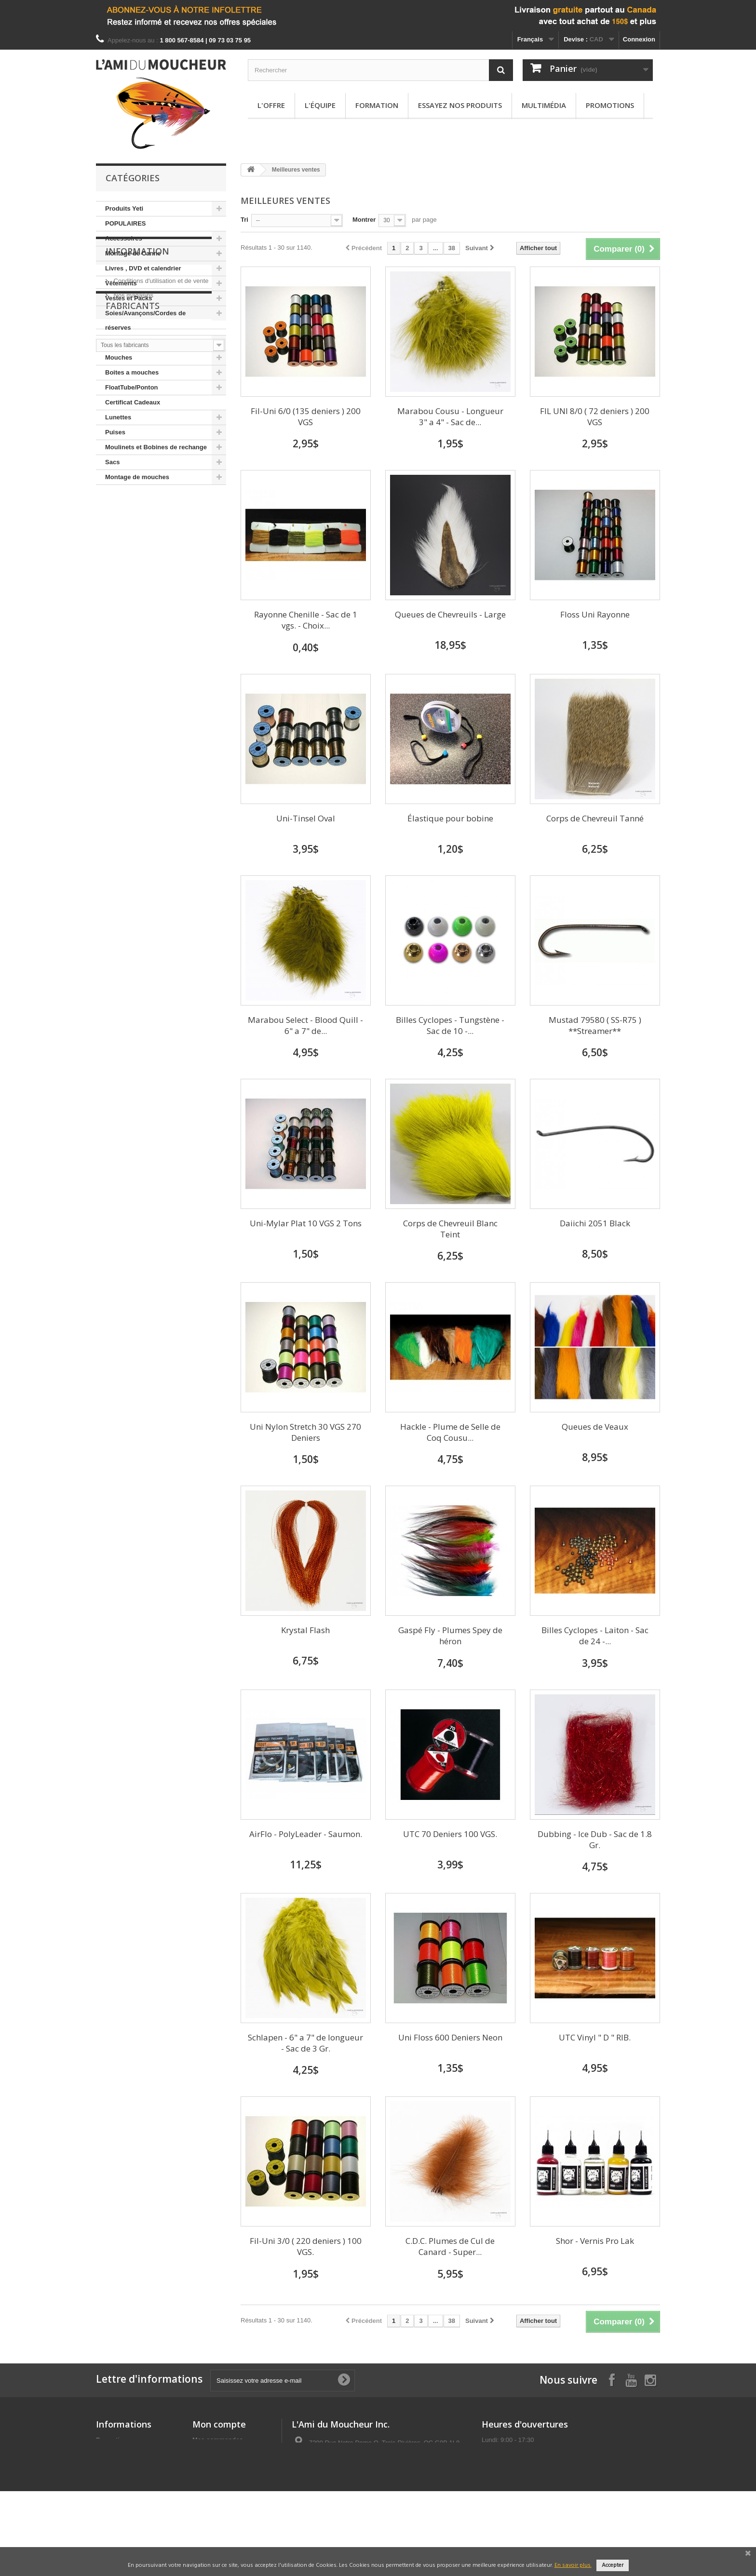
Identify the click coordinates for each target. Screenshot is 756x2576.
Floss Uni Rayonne (595, 614)
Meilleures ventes (122, 2465)
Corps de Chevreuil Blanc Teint (450, 1229)
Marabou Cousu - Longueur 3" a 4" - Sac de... (450, 416)
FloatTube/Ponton (131, 387)
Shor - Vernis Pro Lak (595, 2240)
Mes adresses (212, 2452)
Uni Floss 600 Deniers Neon (450, 2037)
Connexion (639, 39)
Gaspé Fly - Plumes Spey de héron (450, 1635)
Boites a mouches (132, 372)
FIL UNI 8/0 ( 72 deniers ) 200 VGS (594, 416)
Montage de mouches (137, 477)
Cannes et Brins (129, 342)
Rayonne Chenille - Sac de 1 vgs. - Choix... (305, 620)
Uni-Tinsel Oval (305, 818)
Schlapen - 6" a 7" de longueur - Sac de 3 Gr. (305, 2043)
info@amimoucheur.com (368, 2496)
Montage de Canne (133, 253)
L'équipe (320, 105)
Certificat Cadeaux (132, 402)
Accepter (612, 2565)
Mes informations (218, 2465)
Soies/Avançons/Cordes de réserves (145, 320)
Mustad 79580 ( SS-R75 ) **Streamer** (595, 1025)
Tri (244, 219)
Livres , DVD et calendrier (143, 268)
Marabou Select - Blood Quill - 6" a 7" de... (305, 1025)
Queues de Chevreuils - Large (450, 614)
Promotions (610, 105)
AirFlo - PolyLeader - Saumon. (305, 1833)
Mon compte (219, 2424)
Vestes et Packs (128, 298)
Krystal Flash (305, 1630)
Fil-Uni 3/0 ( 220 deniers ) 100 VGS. (306, 2246)
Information (137, 514)
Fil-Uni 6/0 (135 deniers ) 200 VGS (306, 416)
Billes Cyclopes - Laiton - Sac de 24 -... (594, 1635)
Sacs (112, 462)
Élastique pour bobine (450, 818)
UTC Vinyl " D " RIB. (595, 2037)
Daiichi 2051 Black (595, 1223)
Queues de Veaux (595, 1426)
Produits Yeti (124, 208)
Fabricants (133, 590)
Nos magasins (132, 554)
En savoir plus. (573, 2565)
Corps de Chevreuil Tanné (595, 818)
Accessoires (123, 238)
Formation (376, 105)
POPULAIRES (125, 223)
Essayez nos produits (460, 105)
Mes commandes (217, 2439)
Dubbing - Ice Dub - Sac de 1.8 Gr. (595, 1839)
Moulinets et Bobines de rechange (156, 447)
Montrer (364, 219)
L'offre (271, 105)
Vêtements (121, 283)
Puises (115, 432)
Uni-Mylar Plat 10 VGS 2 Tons (306, 1223)
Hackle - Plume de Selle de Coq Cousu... (450, 1432)
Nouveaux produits (124, 2452)
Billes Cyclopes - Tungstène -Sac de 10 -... (450, 1025)
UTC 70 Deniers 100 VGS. (450, 1833)
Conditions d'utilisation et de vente (160, 539)
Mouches (118, 357)
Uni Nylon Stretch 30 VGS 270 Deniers (305, 1432)
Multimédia (544, 105)
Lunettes (118, 417)
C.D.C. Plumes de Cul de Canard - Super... (450, 2246)
